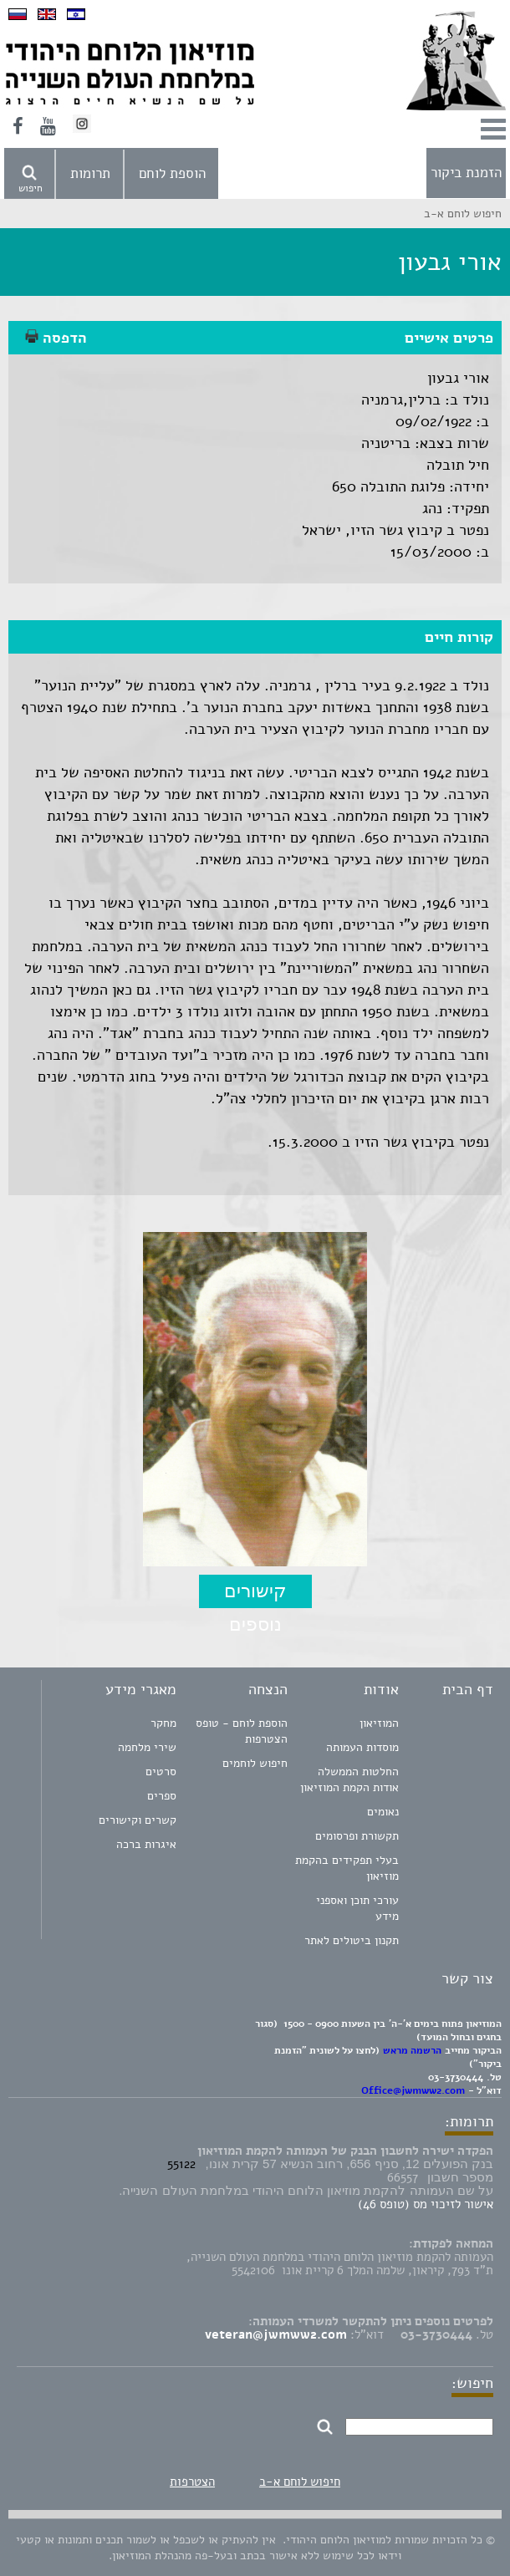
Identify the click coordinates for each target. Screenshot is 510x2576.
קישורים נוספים (255, 1594)
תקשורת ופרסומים (357, 1836)
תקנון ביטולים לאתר (351, 1940)
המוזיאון (379, 1723)
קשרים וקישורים (137, 1820)
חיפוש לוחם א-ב (299, 2481)
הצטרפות (192, 2481)
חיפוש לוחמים (255, 1763)
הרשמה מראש (412, 2050)
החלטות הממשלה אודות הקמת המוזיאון (349, 1779)
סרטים (160, 1771)
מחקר (163, 1723)
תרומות (90, 173)
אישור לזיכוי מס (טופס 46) (425, 2204)
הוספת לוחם (172, 173)
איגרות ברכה (146, 1844)
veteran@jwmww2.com (276, 2334)
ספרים (161, 1796)
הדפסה (56, 338)
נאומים (383, 1812)
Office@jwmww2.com (413, 2090)
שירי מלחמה (147, 1747)
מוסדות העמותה (362, 1747)
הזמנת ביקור (466, 172)
